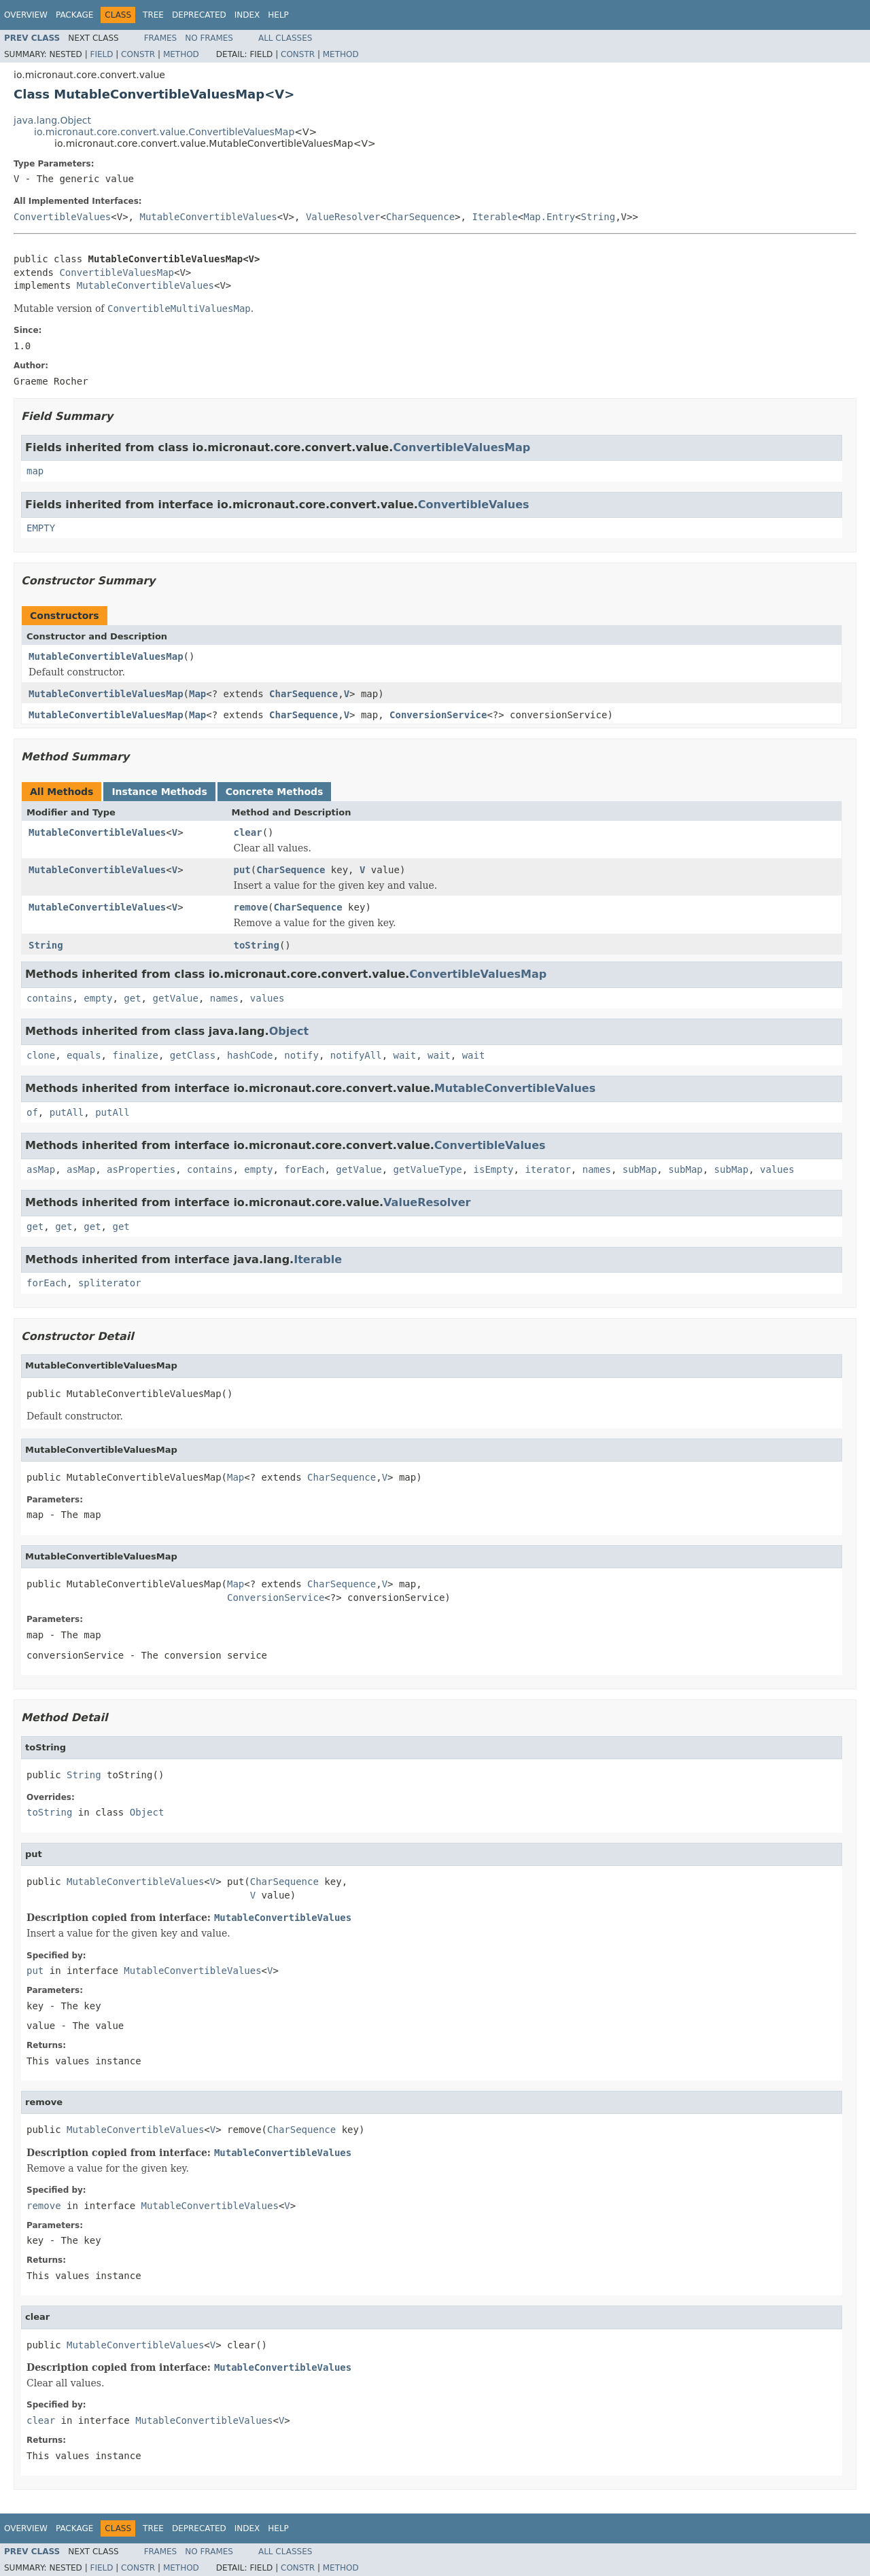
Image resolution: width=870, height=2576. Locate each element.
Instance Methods (159, 791)
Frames (160, 38)
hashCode (250, 1055)
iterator (547, 1169)
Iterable (494, 216)
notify (301, 1055)
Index (247, 15)
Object (289, 1031)
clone (41, 1055)
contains (49, 998)
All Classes (285, 38)
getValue (175, 998)
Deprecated (199, 15)
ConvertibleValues (62, 216)
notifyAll (356, 1055)
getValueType (428, 1169)
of (32, 1112)
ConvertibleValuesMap (116, 272)
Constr (138, 54)
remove (251, 907)
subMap (640, 1169)
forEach (304, 1169)
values (267, 998)
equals (84, 1055)
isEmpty (494, 1169)
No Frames (209, 38)
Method (181, 54)
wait (405, 1055)
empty (98, 998)
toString (256, 945)
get (132, 998)
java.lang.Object (52, 120)
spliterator (109, 1282)
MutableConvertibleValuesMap (106, 656)
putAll (67, 1112)
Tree (153, 15)
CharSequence (420, 216)
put (242, 869)
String (598, 216)
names (224, 998)
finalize (135, 1055)
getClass (192, 1055)
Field (101, 54)
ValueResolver (343, 216)
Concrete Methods (275, 791)
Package (74, 15)
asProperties (141, 1169)
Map (197, 693)
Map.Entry (549, 216)
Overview (26, 15)
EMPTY (41, 528)
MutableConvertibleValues (208, 216)
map (35, 470)
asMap (41, 1169)
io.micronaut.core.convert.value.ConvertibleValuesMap (164, 131)
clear (248, 832)
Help (278, 15)
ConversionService (438, 714)
